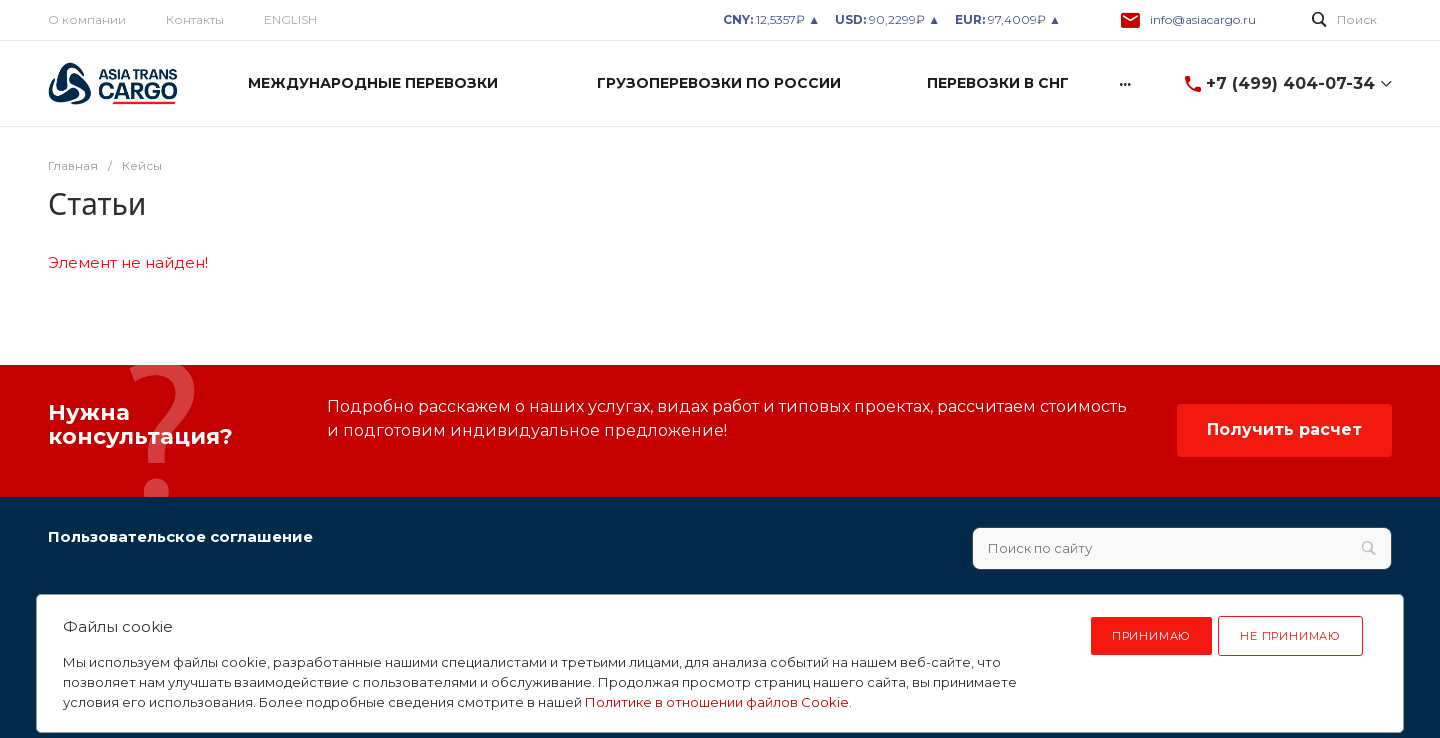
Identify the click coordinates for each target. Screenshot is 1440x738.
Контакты (195, 19)
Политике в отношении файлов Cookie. (718, 702)
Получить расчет (1284, 429)
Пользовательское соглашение (180, 536)
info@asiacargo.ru (1203, 19)
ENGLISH (290, 19)
